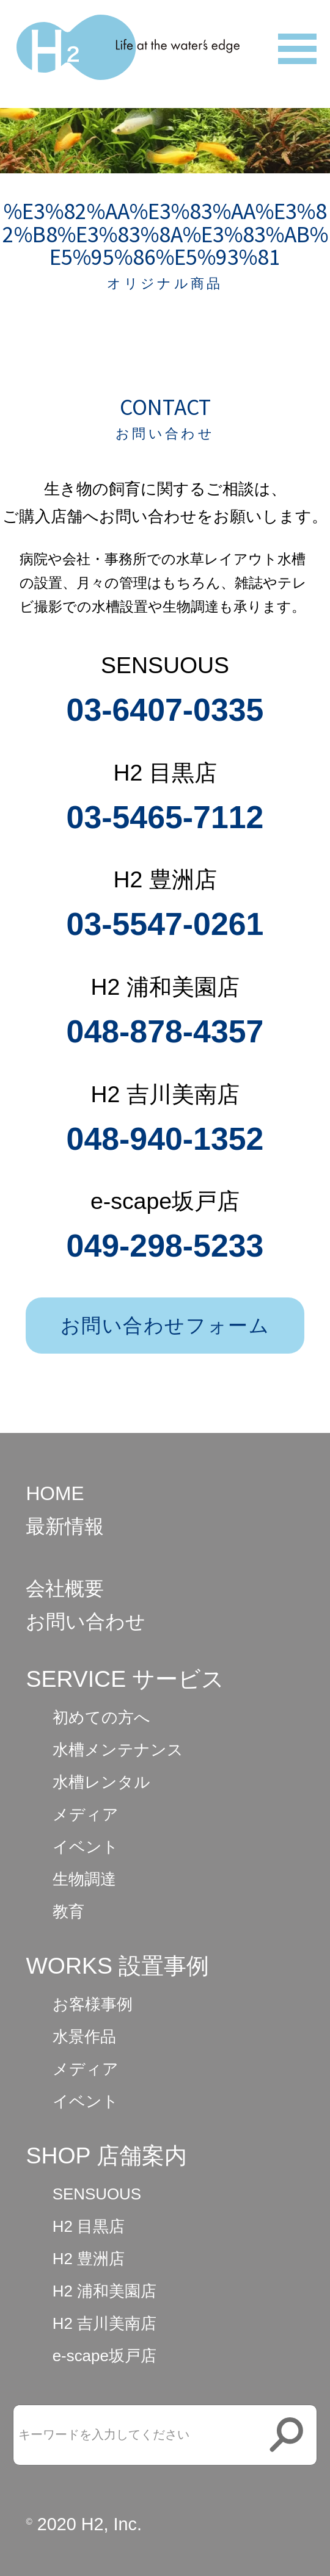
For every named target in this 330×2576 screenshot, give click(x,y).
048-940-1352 (165, 1138)
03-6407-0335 (165, 709)
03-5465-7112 (165, 817)
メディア (86, 1814)
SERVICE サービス (125, 1679)
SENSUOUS (97, 2194)
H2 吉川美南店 (104, 2323)
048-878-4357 (165, 1031)
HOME (55, 1493)
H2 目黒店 (89, 2226)
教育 (68, 1911)
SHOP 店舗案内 (106, 2155)
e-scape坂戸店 (104, 2355)
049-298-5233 (165, 1245)
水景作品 (84, 2036)
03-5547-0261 (165, 924)
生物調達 (84, 1879)
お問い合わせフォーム (165, 1326)
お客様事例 (93, 2004)
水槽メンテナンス (118, 1749)
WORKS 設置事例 (117, 1966)
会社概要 (65, 1589)
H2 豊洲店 (89, 2258)
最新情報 (65, 1526)
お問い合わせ (85, 1622)
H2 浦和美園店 (104, 2291)
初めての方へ (101, 1717)
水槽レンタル (101, 1782)
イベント (86, 1846)
